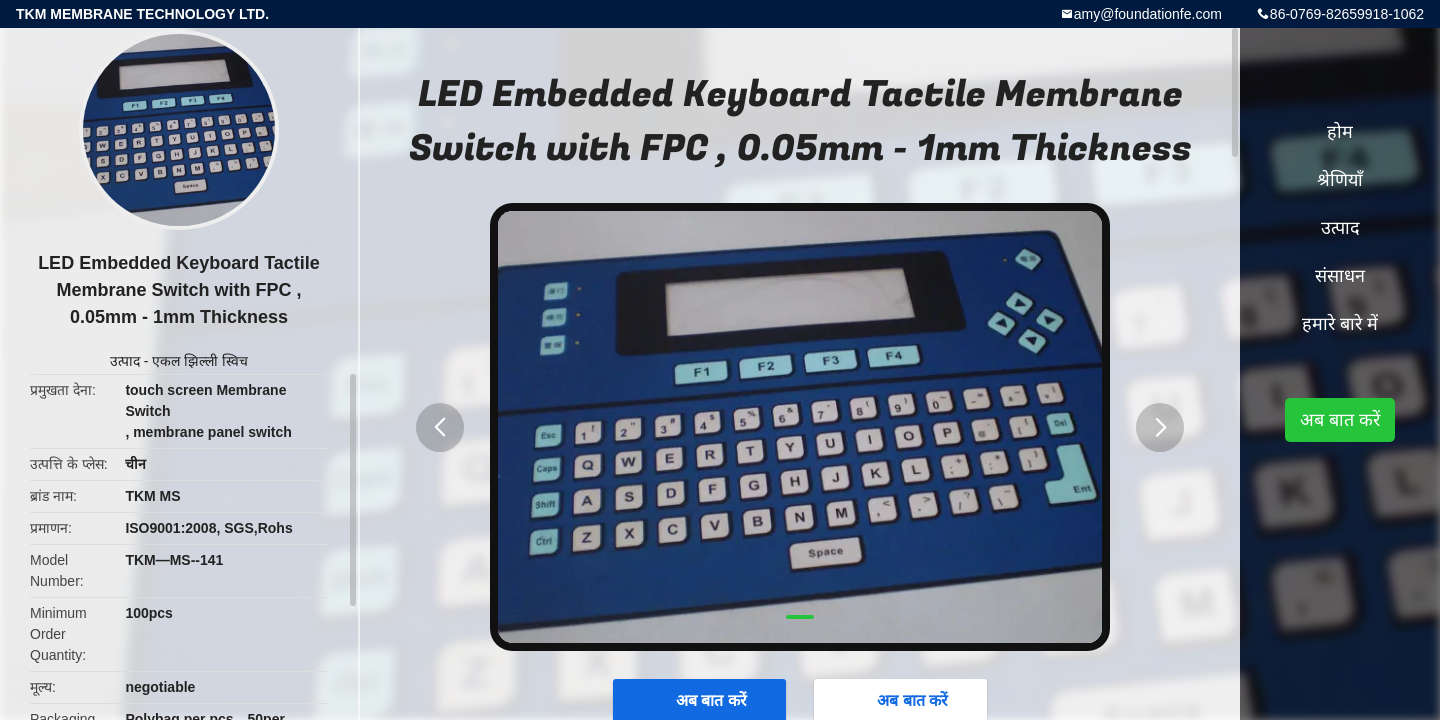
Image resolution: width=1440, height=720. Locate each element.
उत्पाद (125, 361)
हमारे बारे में (1340, 324)
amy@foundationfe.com (1148, 14)
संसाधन (1340, 276)
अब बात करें (1340, 420)
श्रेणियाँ (1340, 180)
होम (1340, 132)
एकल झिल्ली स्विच (200, 361)
